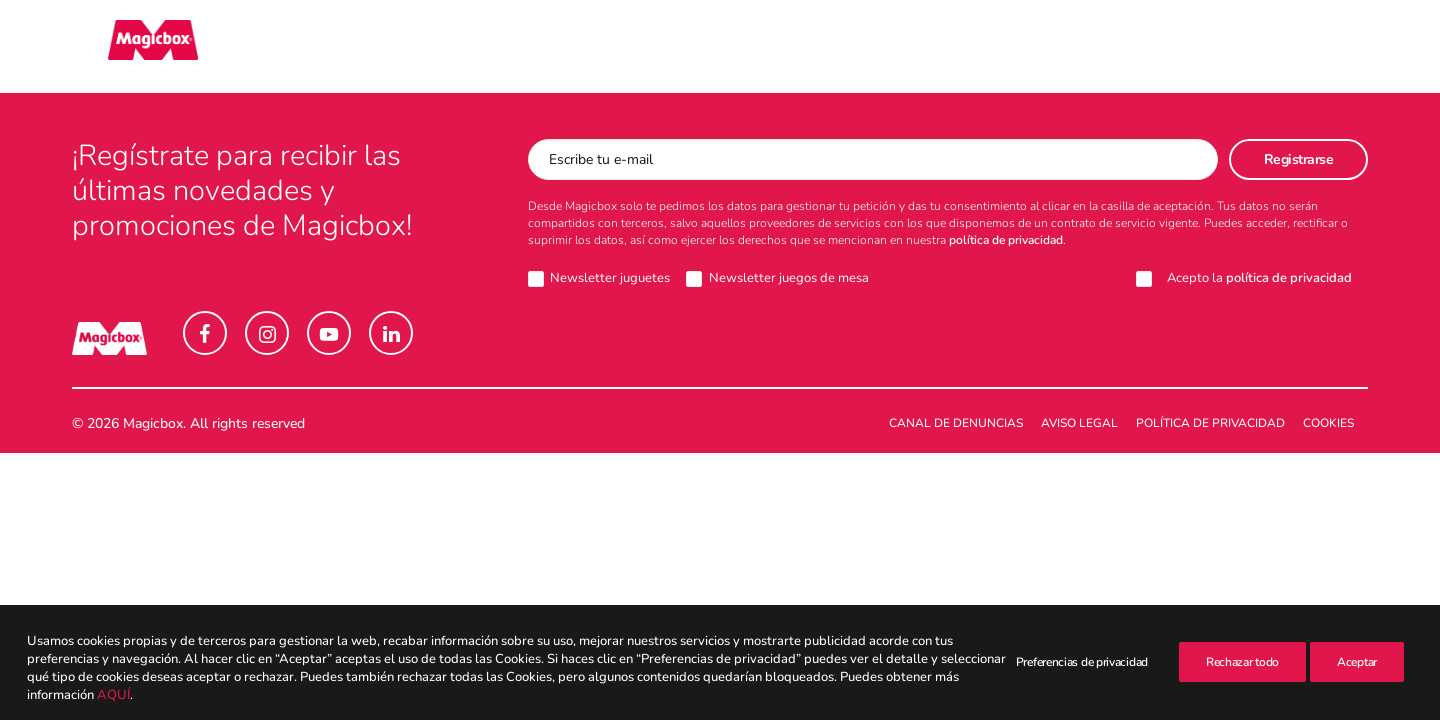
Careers (1069, 47)
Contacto (728, 47)
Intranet (1168, 47)
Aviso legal (1079, 424)
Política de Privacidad (1210, 424)
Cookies (1328, 424)
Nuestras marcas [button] (273, 47)
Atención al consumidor (901, 47)
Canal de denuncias (956, 424)
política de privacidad (1006, 241)
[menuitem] (273, 47)
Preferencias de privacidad (1082, 703)
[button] (1359, 47)
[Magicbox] (117, 47)
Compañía (614, 47)
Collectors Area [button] (462, 47)
